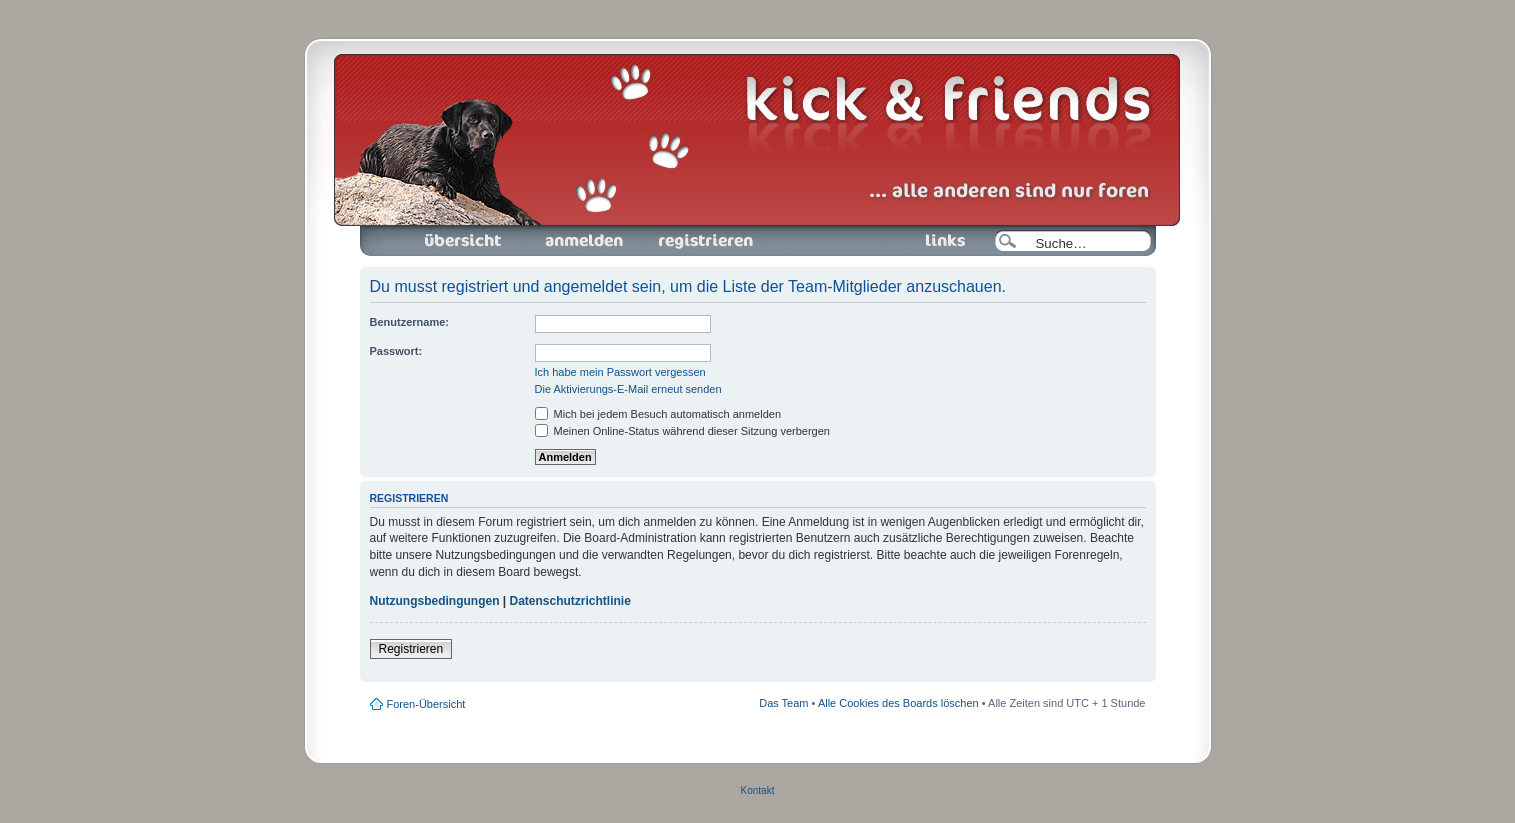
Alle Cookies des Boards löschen (898, 703)
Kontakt (758, 790)
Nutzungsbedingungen (435, 601)
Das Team (783, 703)
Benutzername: (409, 322)
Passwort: (396, 351)
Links (937, 241)
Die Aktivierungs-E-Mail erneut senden (628, 389)
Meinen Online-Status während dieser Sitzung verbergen (682, 431)
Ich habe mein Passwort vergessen (620, 372)
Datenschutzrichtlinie (570, 601)
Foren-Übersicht (464, 241)
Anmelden (584, 241)
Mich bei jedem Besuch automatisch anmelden (658, 414)
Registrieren (704, 241)
